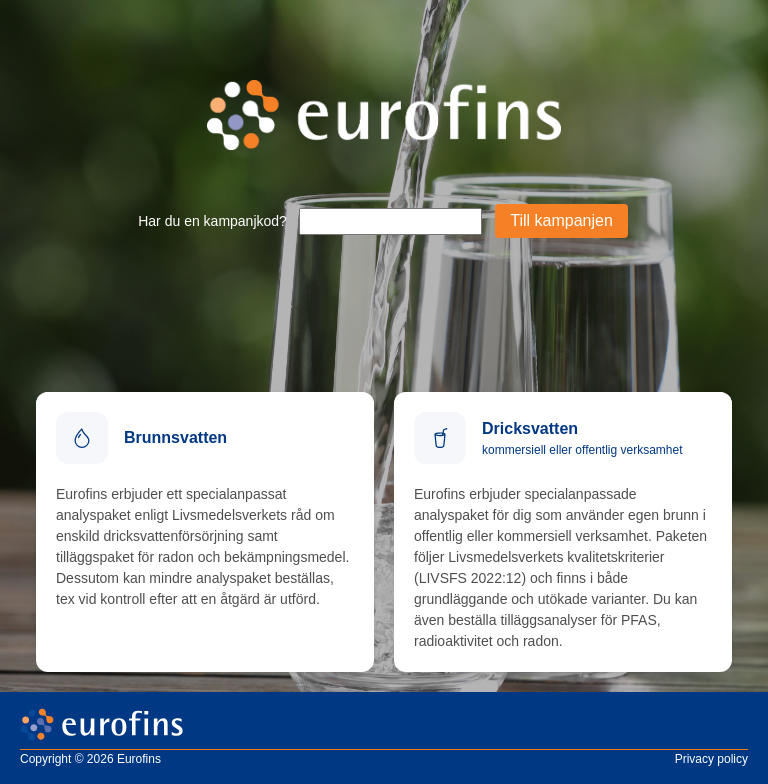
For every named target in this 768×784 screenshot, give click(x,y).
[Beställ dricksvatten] (563, 532)
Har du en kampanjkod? (212, 221)
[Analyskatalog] (205, 532)
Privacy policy (711, 759)
